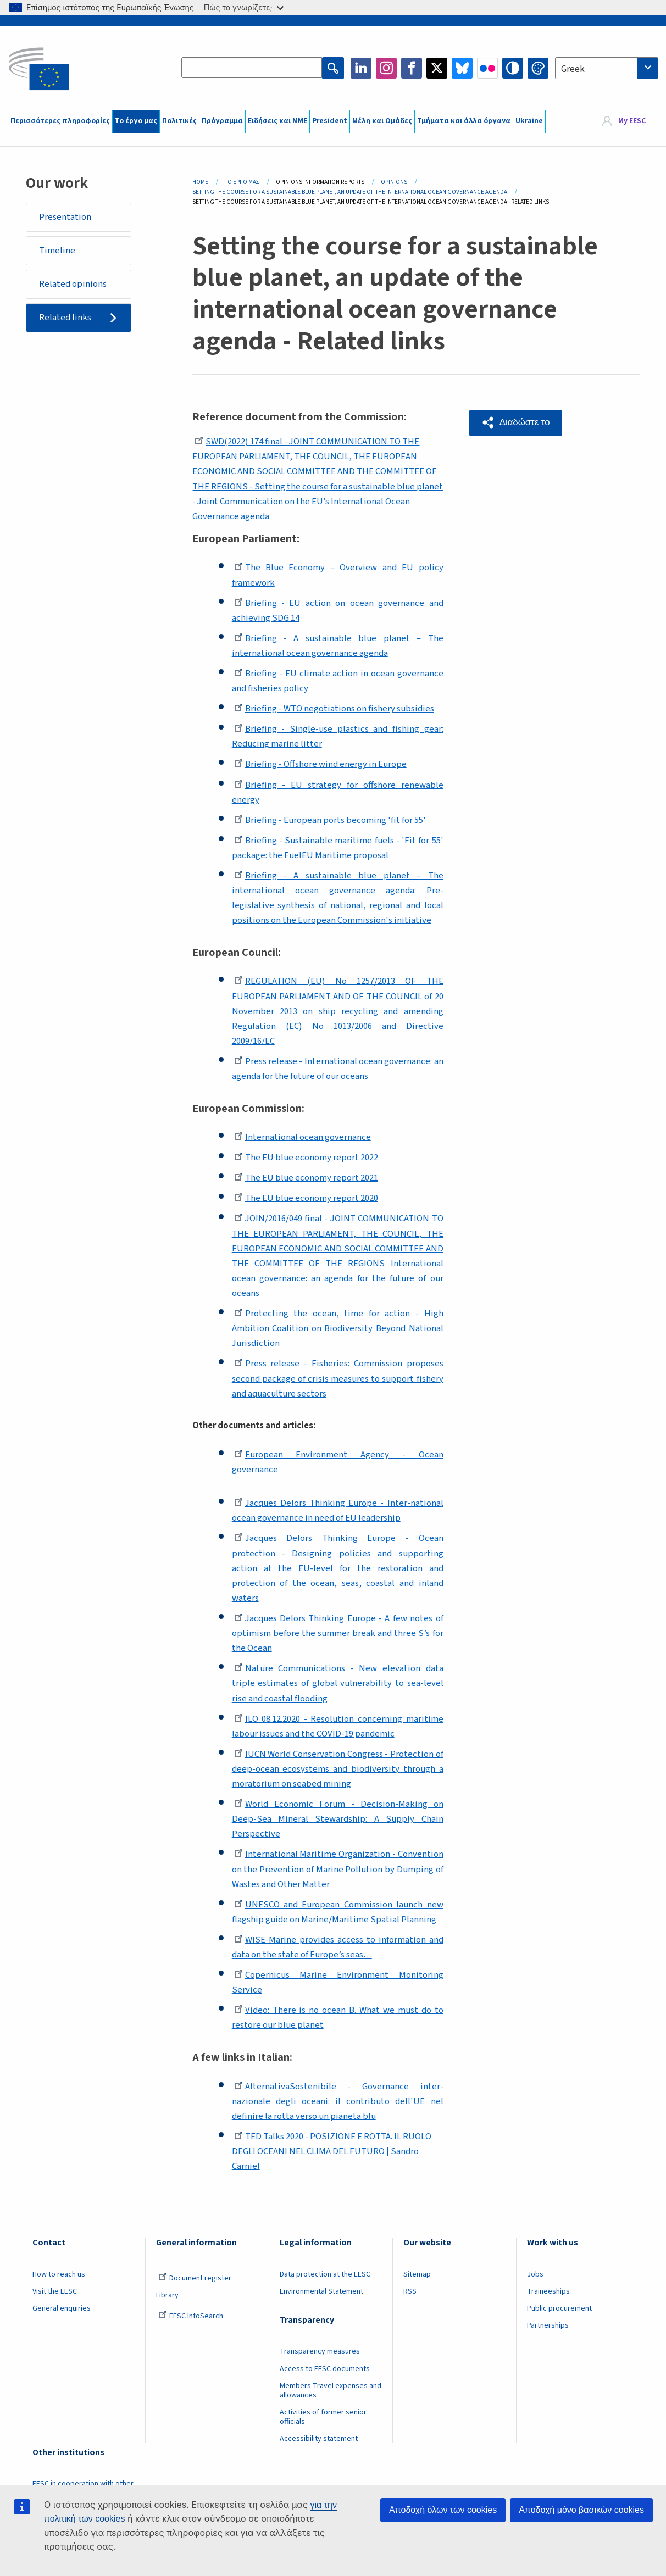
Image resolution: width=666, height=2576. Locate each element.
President (329, 120)
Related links (66, 319)
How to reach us (58, 2274)
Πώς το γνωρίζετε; (244, 7)
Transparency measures (320, 2351)
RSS (410, 2291)
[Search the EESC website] (252, 68)
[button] (516, 422)
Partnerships (548, 2325)
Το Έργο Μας (242, 182)
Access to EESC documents (325, 2368)
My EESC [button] (632, 121)
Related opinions (74, 285)
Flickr (487, 68)
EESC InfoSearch (190, 2316)
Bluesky (462, 68)
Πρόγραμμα (222, 120)
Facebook (411, 68)
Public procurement (559, 2308)
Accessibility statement (319, 2438)
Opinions (394, 182)
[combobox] (606, 68)
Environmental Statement (321, 2291)
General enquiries (61, 2308)
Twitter (436, 68)
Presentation (66, 217)
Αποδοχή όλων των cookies (443, 2509)
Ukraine (529, 120)
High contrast (512, 68)
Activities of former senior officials (323, 2417)
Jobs (535, 2274)
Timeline (58, 251)
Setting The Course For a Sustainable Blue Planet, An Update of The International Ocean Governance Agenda (349, 192)
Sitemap (417, 2274)
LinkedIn (361, 68)
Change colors (538, 68)
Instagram (386, 68)
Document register (194, 2278)
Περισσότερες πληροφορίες (60, 120)
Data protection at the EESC (325, 2274)
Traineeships (548, 2291)
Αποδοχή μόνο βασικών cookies (581, 2509)
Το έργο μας (136, 120)
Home (200, 182)
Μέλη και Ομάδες (382, 120)
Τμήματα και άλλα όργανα (463, 120)
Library (167, 2295)
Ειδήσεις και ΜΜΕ (277, 120)
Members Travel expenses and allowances (330, 2390)
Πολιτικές (179, 120)
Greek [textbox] (573, 69)
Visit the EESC (54, 2291)
